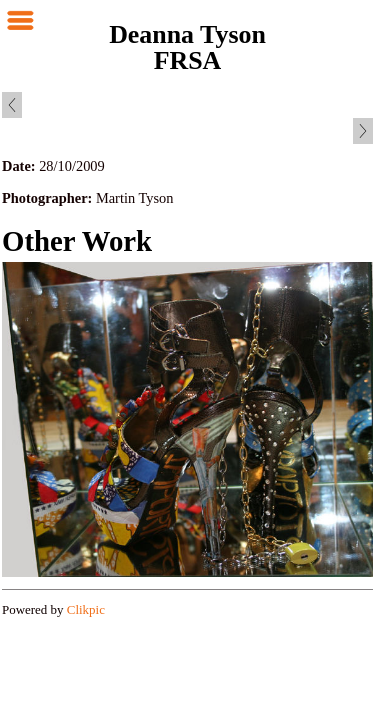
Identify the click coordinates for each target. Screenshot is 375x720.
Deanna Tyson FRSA (187, 47)
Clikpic (86, 609)
